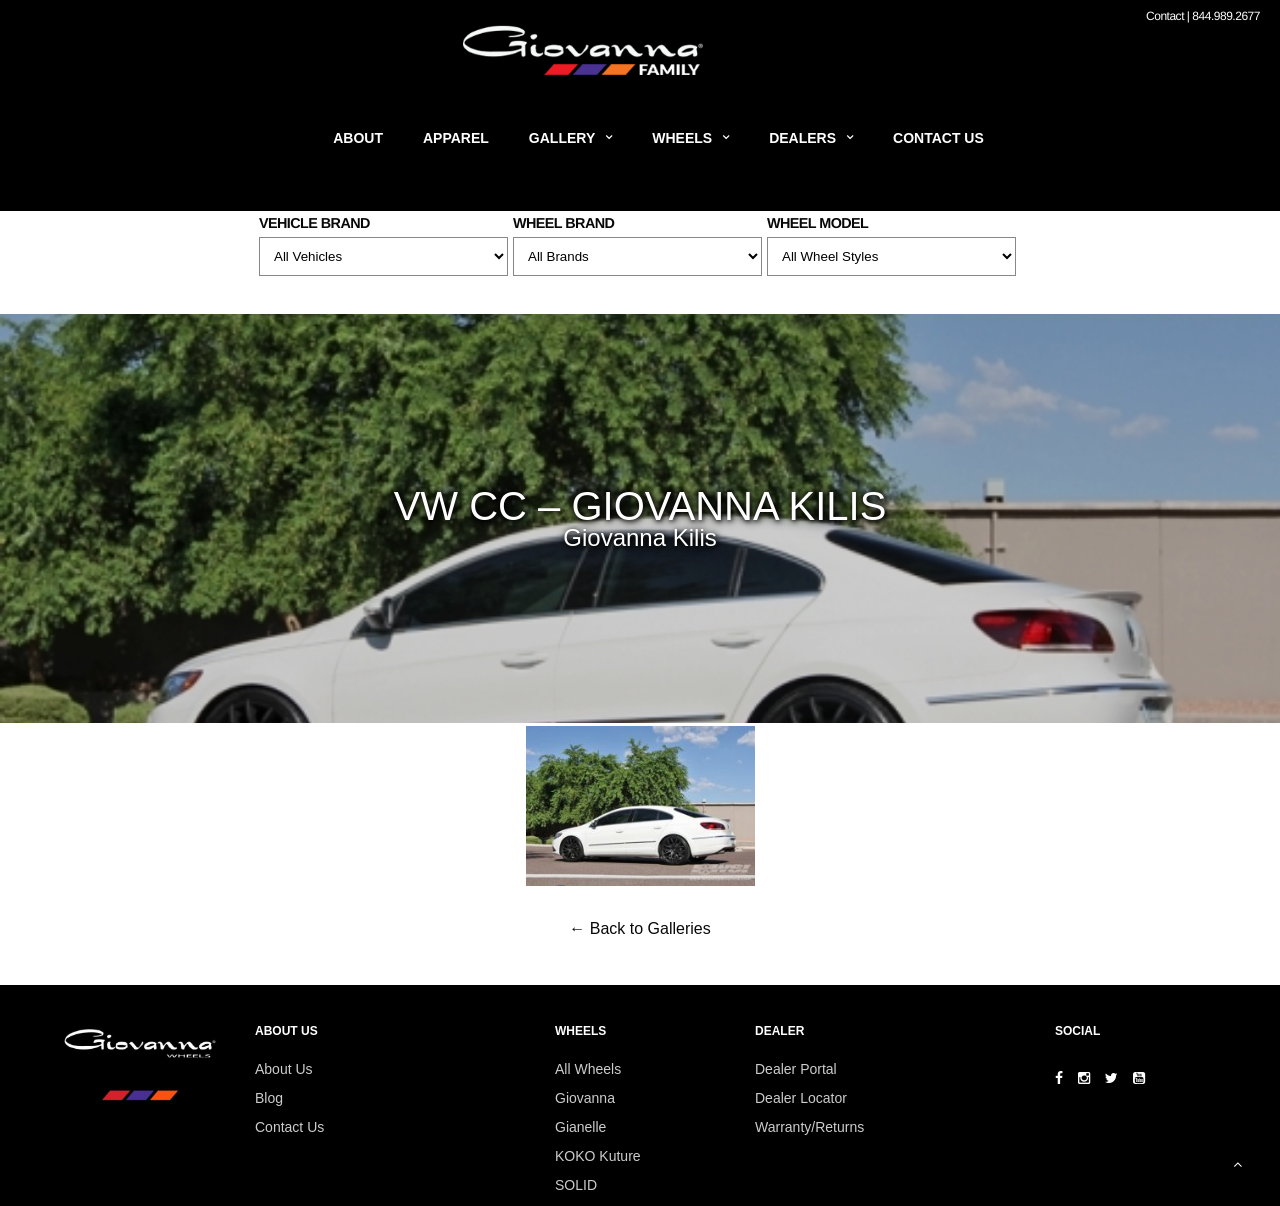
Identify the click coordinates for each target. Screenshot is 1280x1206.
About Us (284, 1069)
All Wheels (588, 1069)
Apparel (456, 138)
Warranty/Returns (809, 1127)
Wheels (682, 138)
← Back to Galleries (639, 928)
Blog (269, 1098)
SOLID (576, 1185)
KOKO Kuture (598, 1156)
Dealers (802, 138)
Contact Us (938, 138)
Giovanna (585, 1098)
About (358, 138)
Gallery (562, 138)
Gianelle (580, 1127)
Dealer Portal (796, 1069)
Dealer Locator (801, 1098)
